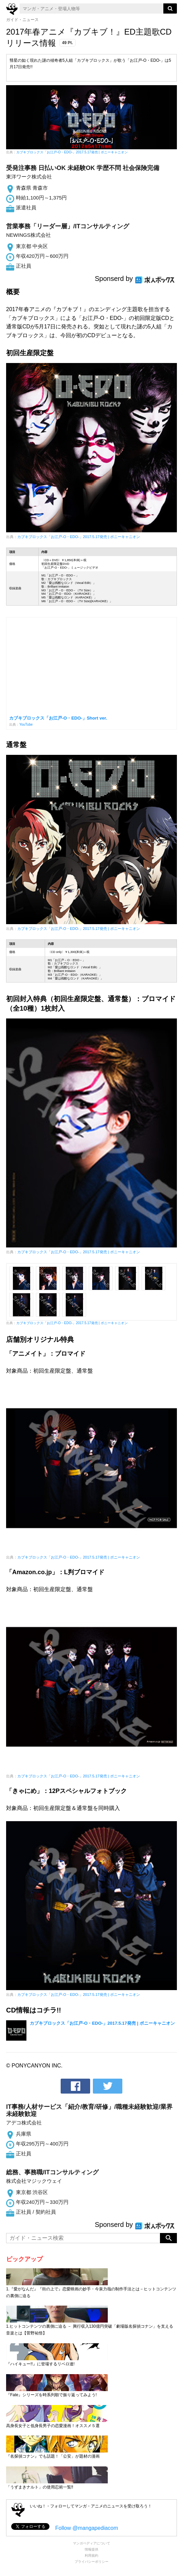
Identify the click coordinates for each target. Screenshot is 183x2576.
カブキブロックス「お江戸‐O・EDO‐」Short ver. (58, 718)
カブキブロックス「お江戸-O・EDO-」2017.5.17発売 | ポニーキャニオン (72, 152)
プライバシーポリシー (91, 2561)
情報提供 (91, 2549)
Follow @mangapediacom (86, 2528)
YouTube (26, 724)
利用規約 (91, 2555)
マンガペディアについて (91, 2543)
